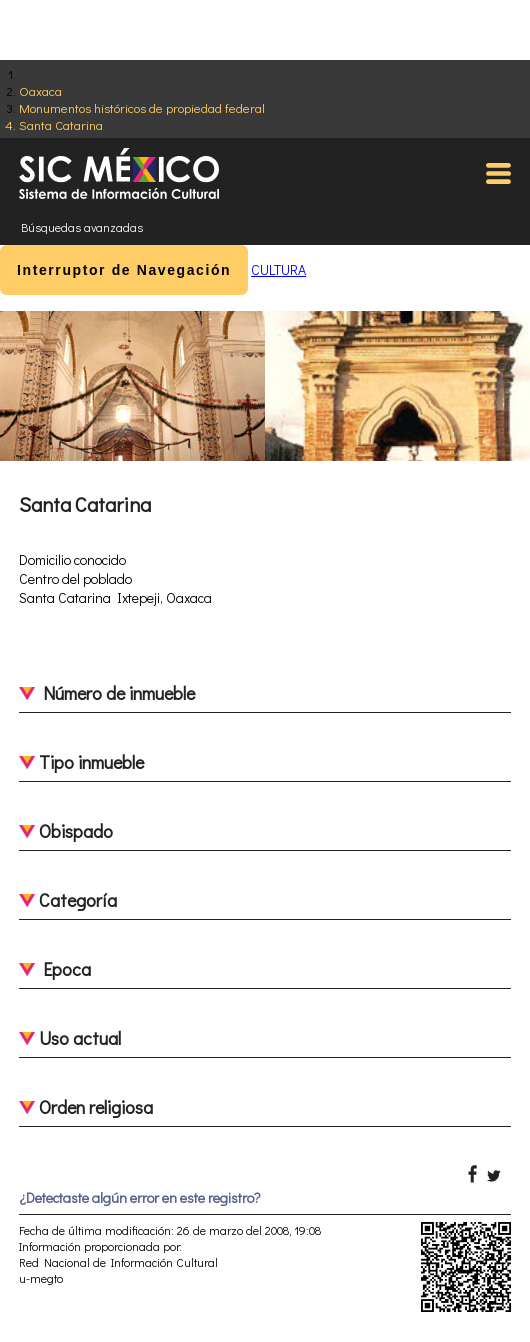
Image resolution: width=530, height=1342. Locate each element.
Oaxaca (40, 90)
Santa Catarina (61, 124)
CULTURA (278, 269)
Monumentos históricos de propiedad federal (142, 107)
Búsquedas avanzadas (82, 227)
